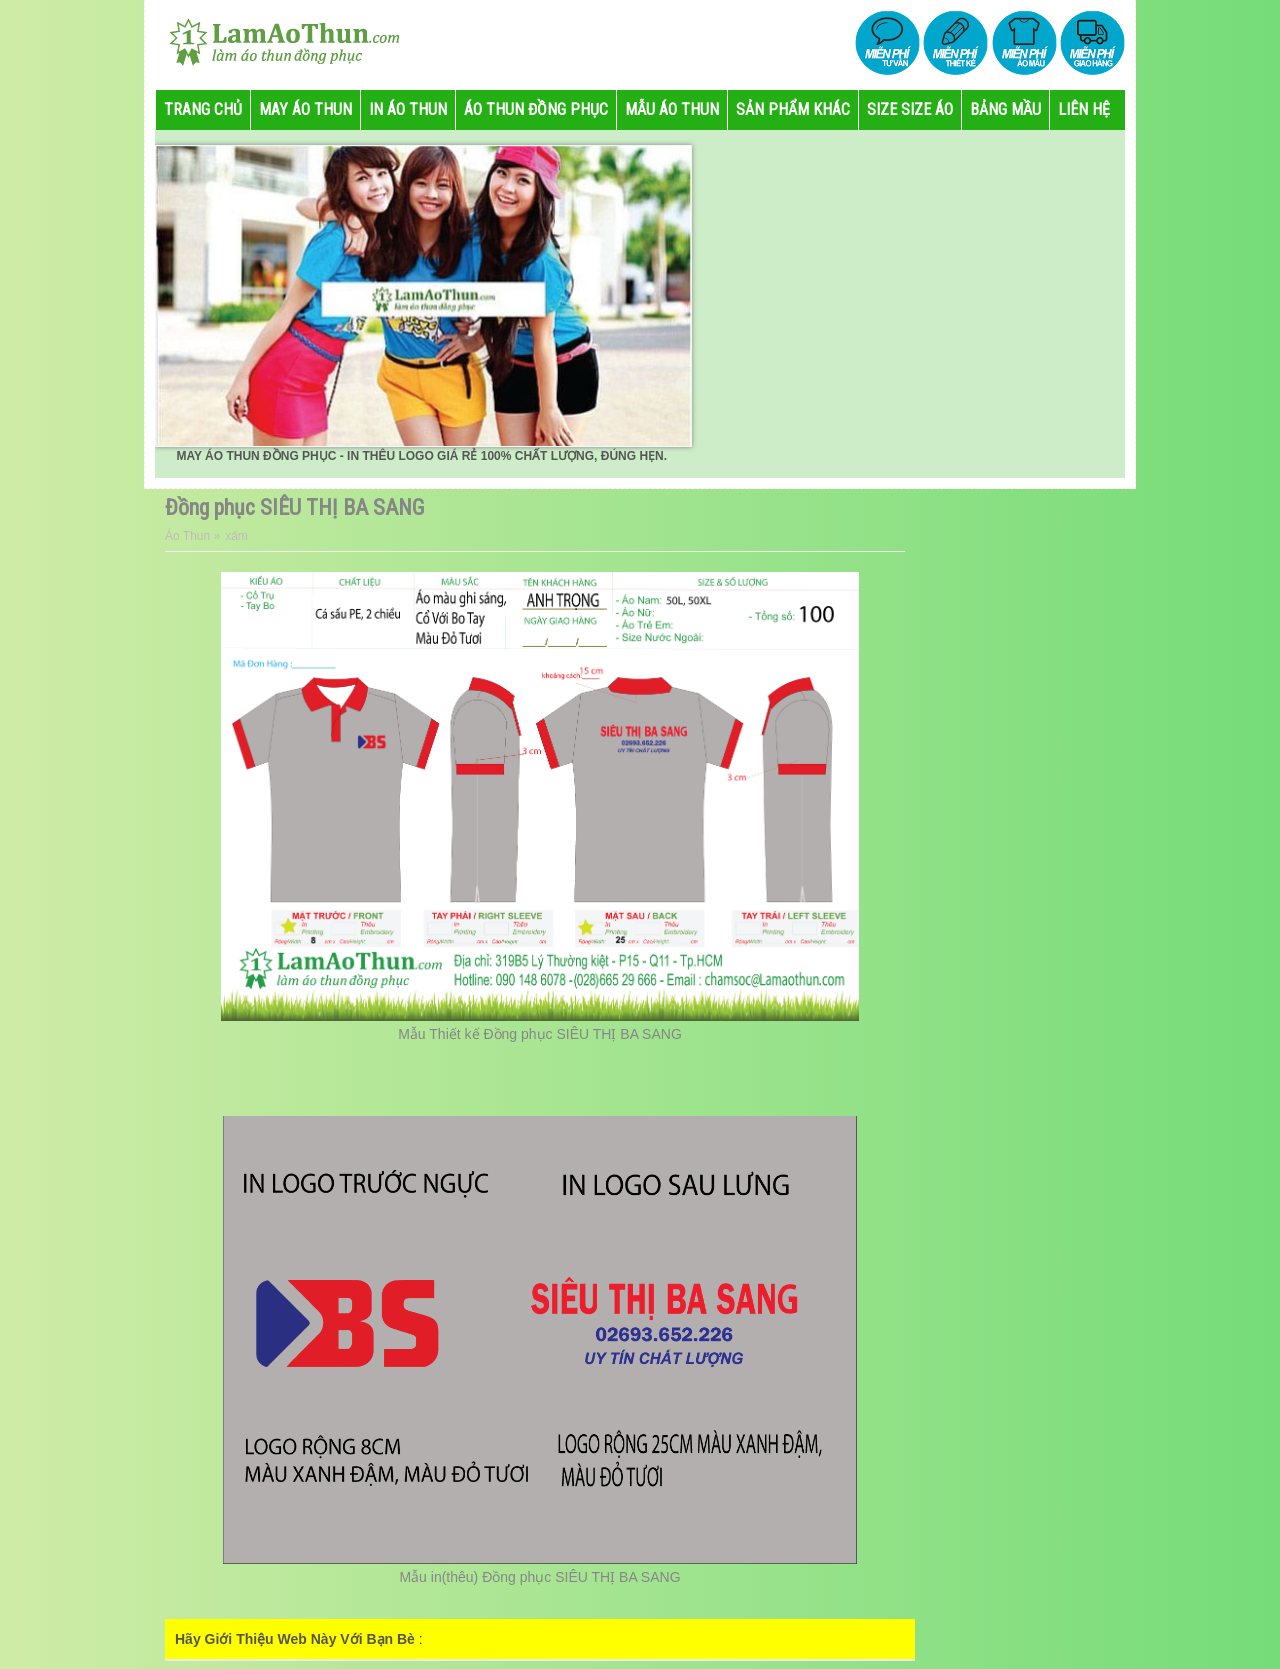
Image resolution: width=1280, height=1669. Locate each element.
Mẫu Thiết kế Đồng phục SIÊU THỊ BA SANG (540, 1034)
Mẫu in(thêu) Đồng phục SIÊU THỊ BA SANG (539, 1577)
